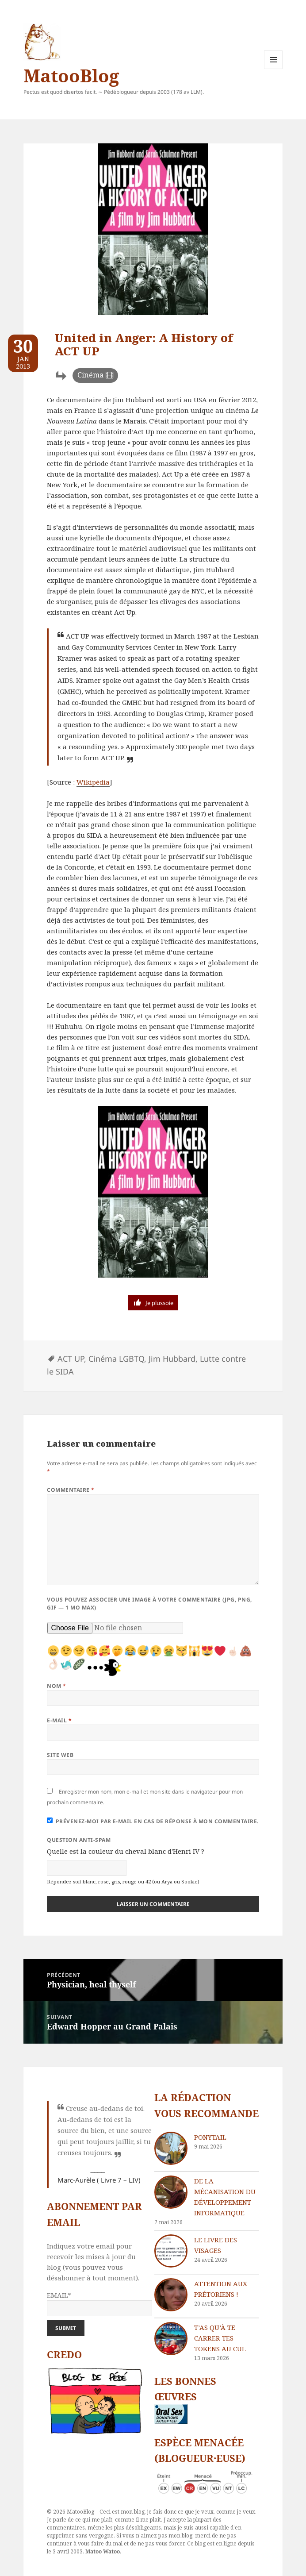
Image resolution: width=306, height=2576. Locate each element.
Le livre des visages (215, 2245)
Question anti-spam (79, 1840)
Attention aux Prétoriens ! (220, 2289)
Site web (60, 1755)
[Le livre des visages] (170, 2251)
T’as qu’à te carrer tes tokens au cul (220, 2338)
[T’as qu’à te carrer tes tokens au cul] (170, 2338)
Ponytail (210, 2137)
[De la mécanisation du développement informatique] (170, 2192)
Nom (56, 1686)
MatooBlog (71, 75)
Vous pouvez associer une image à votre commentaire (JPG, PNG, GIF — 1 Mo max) (149, 1603)
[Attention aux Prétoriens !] (170, 2294)
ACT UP (70, 1358)
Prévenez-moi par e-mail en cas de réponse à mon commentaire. (152, 1821)
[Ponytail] (170, 2148)
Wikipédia (93, 782)
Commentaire (70, 1490)
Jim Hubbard (172, 1358)
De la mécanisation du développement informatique (225, 2196)
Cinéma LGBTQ (116, 1358)
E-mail (59, 1720)
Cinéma (90, 375)
